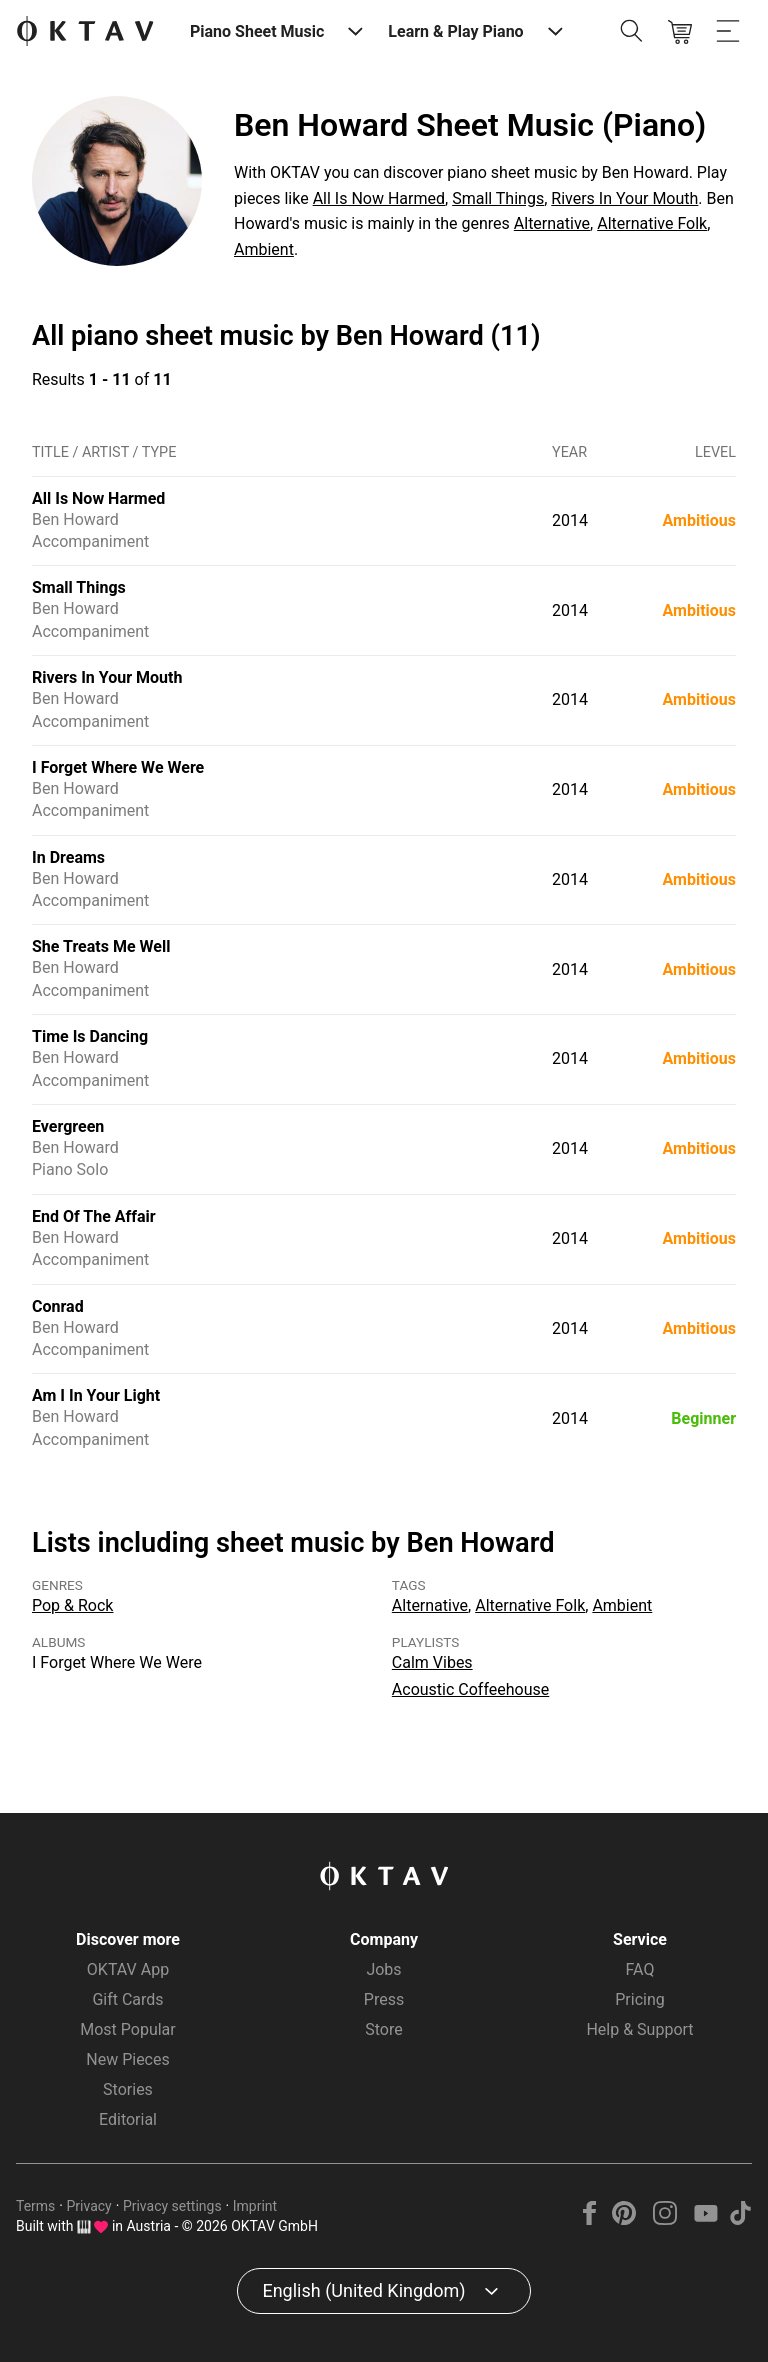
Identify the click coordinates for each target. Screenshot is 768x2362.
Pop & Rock (72, 1605)
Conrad (58, 1306)
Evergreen (68, 1126)
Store (383, 2029)
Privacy (89, 2206)
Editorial (128, 2119)
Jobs (383, 1969)
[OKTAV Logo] (85, 32)
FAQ (640, 1969)
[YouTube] (705, 2219)
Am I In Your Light (96, 1395)
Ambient (264, 249)
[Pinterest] (624, 2219)
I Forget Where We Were (118, 767)
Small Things (498, 198)
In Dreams (68, 857)
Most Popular (128, 2029)
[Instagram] (665, 2219)
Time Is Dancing (90, 1036)
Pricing (640, 1999)
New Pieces (127, 2059)
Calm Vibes (432, 1662)
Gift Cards (127, 1999)
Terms (35, 2206)
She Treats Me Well (101, 946)
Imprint (255, 2206)
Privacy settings (172, 2206)
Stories (128, 2089)
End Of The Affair (94, 1216)
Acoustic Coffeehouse (470, 1689)
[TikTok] (740, 2219)
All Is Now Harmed (379, 198)
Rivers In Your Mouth (624, 198)
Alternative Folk (652, 223)
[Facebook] (590, 2219)
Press (384, 1999)
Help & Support (639, 2029)
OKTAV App (128, 1969)
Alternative (552, 223)
